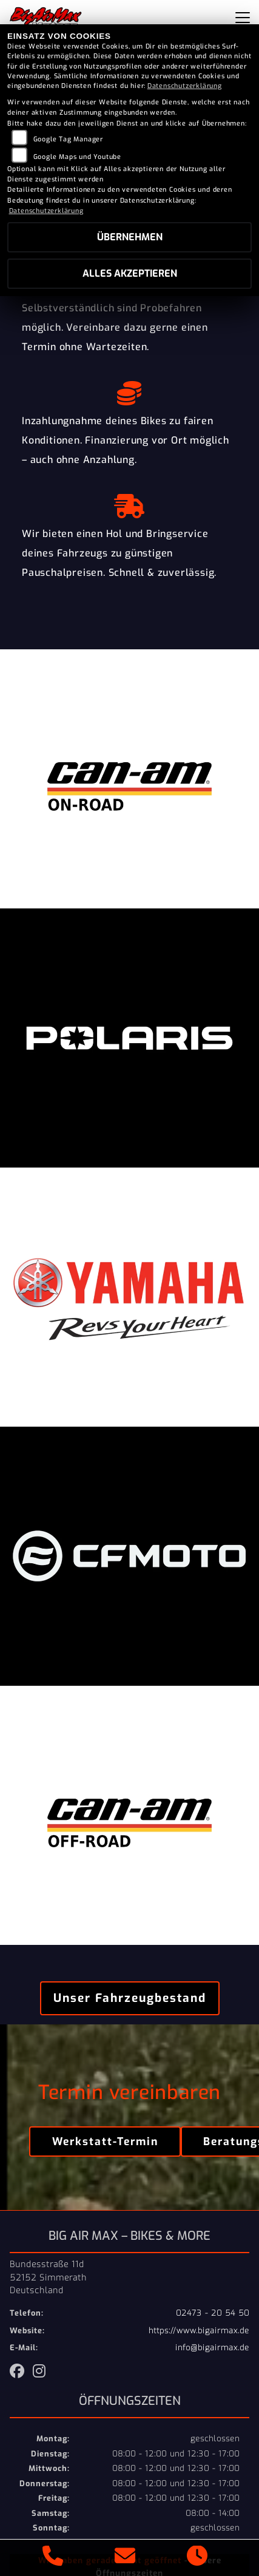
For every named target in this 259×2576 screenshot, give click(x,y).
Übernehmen (130, 237)
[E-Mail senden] (125, 2558)
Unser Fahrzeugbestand (129, 1998)
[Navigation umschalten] (242, 17)
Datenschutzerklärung (184, 85)
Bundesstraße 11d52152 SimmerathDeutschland (48, 2277)
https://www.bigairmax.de (199, 2330)
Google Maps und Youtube (77, 156)
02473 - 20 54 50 (212, 2313)
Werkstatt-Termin (105, 2141)
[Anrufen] (53, 2558)
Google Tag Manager (68, 139)
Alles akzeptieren (129, 273)
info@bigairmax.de (212, 2347)
